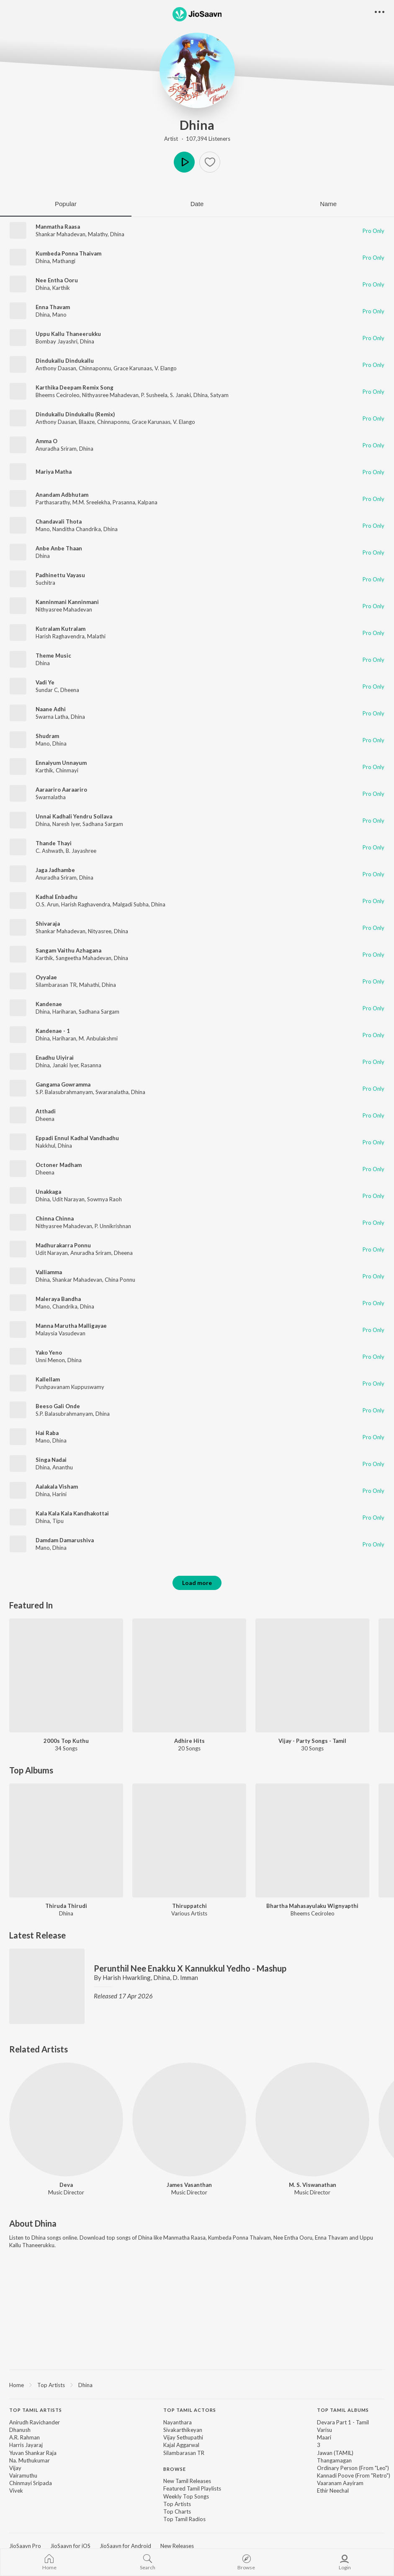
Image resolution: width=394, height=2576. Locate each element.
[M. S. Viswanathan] (312, 2119)
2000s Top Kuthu (66, 1740)
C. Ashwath (49, 850)
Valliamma (49, 1272)
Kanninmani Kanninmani (67, 602)
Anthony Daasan (56, 368)
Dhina (197, 124)
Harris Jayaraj (26, 2445)
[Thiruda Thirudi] (66, 1840)
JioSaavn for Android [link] (125, 2545)
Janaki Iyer (65, 1065)
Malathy (98, 234)
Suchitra (45, 582)
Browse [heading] (174, 2469)
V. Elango (166, 368)
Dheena (69, 690)
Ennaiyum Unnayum (61, 762)
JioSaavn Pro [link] (25, 2545)
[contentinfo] (197, 2469)
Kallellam (48, 1379)
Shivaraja (48, 923)
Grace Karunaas (132, 368)
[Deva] (66, 2119)
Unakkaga (48, 1191)
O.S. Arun (47, 904)
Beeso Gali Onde (58, 1406)
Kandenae (49, 1004)
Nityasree (99, 931)
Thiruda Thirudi (66, 1905)
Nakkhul (45, 1145)
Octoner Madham (59, 1165)
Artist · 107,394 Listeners (197, 138)
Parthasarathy (53, 502)
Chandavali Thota (59, 521)
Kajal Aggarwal (181, 2445)
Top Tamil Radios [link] (184, 2519)
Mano (59, 314)
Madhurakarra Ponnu (63, 1245)
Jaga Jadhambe (55, 870)
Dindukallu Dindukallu (65, 360)
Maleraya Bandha (58, 1299)
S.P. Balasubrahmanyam (64, 1092)
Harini (59, 1494)
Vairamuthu (23, 2475)
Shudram (47, 736)
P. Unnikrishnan (113, 1226)
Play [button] (184, 162)
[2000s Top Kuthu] (66, 1675)
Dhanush (20, 2429)
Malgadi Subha (131, 904)
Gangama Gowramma (63, 1084)
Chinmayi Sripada (30, 2483)
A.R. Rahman (24, 2437)
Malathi (96, 636)
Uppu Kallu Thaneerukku (68, 333)
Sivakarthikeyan (182, 2429)
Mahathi (89, 984)
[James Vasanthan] (189, 2119)
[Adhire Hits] (189, 1675)
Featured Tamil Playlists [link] (192, 2488)
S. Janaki (180, 395)
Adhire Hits (189, 1740)
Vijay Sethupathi (183, 2437)
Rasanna (91, 1065)
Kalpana (147, 502)
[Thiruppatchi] (189, 1840)
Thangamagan (334, 2460)
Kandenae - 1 (53, 1030)
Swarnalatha (51, 797)
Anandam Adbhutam (62, 494)
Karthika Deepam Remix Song (74, 387)
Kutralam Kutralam (60, 628)
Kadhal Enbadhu (56, 896)
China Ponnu (120, 1279)
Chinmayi (67, 770)
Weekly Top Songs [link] (186, 2496)
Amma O (46, 441)
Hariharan (64, 1011)
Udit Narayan (68, 1199)
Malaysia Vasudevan (60, 1333)
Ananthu (62, 1467)
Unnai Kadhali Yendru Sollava (74, 816)
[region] (197, 2384)
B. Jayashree (81, 850)
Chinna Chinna (55, 1218)
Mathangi (63, 261)
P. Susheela (154, 395)
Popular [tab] (66, 203)
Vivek (16, 2490)
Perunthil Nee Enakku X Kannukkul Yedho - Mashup (190, 1968)
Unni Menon (50, 1360)
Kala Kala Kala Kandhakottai (72, 1513)
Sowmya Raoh (104, 1199)
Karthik (61, 287)
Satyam (219, 395)
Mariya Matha (54, 471)
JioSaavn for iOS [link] (70, 2545)
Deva (66, 2184)
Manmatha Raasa (58, 226)
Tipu (58, 1521)
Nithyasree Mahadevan (110, 395)
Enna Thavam (53, 307)
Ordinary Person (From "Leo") (353, 2468)
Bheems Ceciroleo (58, 395)
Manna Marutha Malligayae (71, 1325)
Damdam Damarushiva (65, 1540)
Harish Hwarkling (127, 1977)
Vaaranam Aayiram (340, 2483)
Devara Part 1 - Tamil (343, 2422)
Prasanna (124, 502)
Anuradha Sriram (56, 448)
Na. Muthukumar (29, 2460)
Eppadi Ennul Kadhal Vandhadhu (77, 1138)
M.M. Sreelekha (91, 502)
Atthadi (46, 1111)
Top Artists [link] (177, 2504)
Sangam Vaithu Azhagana (68, 950)
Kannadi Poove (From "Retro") (353, 2475)
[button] (209, 162)
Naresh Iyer (66, 824)
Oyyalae (46, 977)
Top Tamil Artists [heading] (35, 2410)
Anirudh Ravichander (34, 2422)
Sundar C (47, 690)
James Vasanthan (189, 2184)
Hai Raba (47, 1433)
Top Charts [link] (177, 2511)
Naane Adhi (51, 709)
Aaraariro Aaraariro (61, 789)
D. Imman (185, 1977)
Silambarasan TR (56, 984)
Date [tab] (197, 203)
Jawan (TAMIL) (335, 2453)
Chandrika (64, 1306)
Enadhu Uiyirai (55, 1057)
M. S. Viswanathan (312, 2184)
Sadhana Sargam (102, 824)
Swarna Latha (52, 716)
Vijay (15, 2468)
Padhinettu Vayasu (60, 575)
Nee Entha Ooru (57, 280)
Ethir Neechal (333, 2490)
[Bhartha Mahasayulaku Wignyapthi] (312, 1840)
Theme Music (53, 655)
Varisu (324, 2429)
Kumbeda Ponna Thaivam (68, 253)
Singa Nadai (51, 1459)
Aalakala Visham (57, 1486)
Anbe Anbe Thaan (59, 548)
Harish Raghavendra (60, 636)
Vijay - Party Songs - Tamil (312, 1740)
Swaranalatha (112, 1092)
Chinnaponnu (95, 368)
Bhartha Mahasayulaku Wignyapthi (312, 1905)
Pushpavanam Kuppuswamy (70, 1387)
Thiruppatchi (189, 1905)
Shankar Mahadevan (60, 234)
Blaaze (87, 421)
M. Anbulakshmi (98, 1038)
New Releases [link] (177, 2545)
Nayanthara (177, 2422)
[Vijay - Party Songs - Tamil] (312, 1675)
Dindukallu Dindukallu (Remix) (75, 414)
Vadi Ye (45, 682)
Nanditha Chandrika (76, 529)
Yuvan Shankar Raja (33, 2453)
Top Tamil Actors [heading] (189, 2410)
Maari (324, 2437)
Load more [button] (197, 1582)
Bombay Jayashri (56, 341)
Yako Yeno (49, 1352)
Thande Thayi (54, 843)
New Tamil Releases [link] (187, 2481)
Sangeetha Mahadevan (83, 958)
